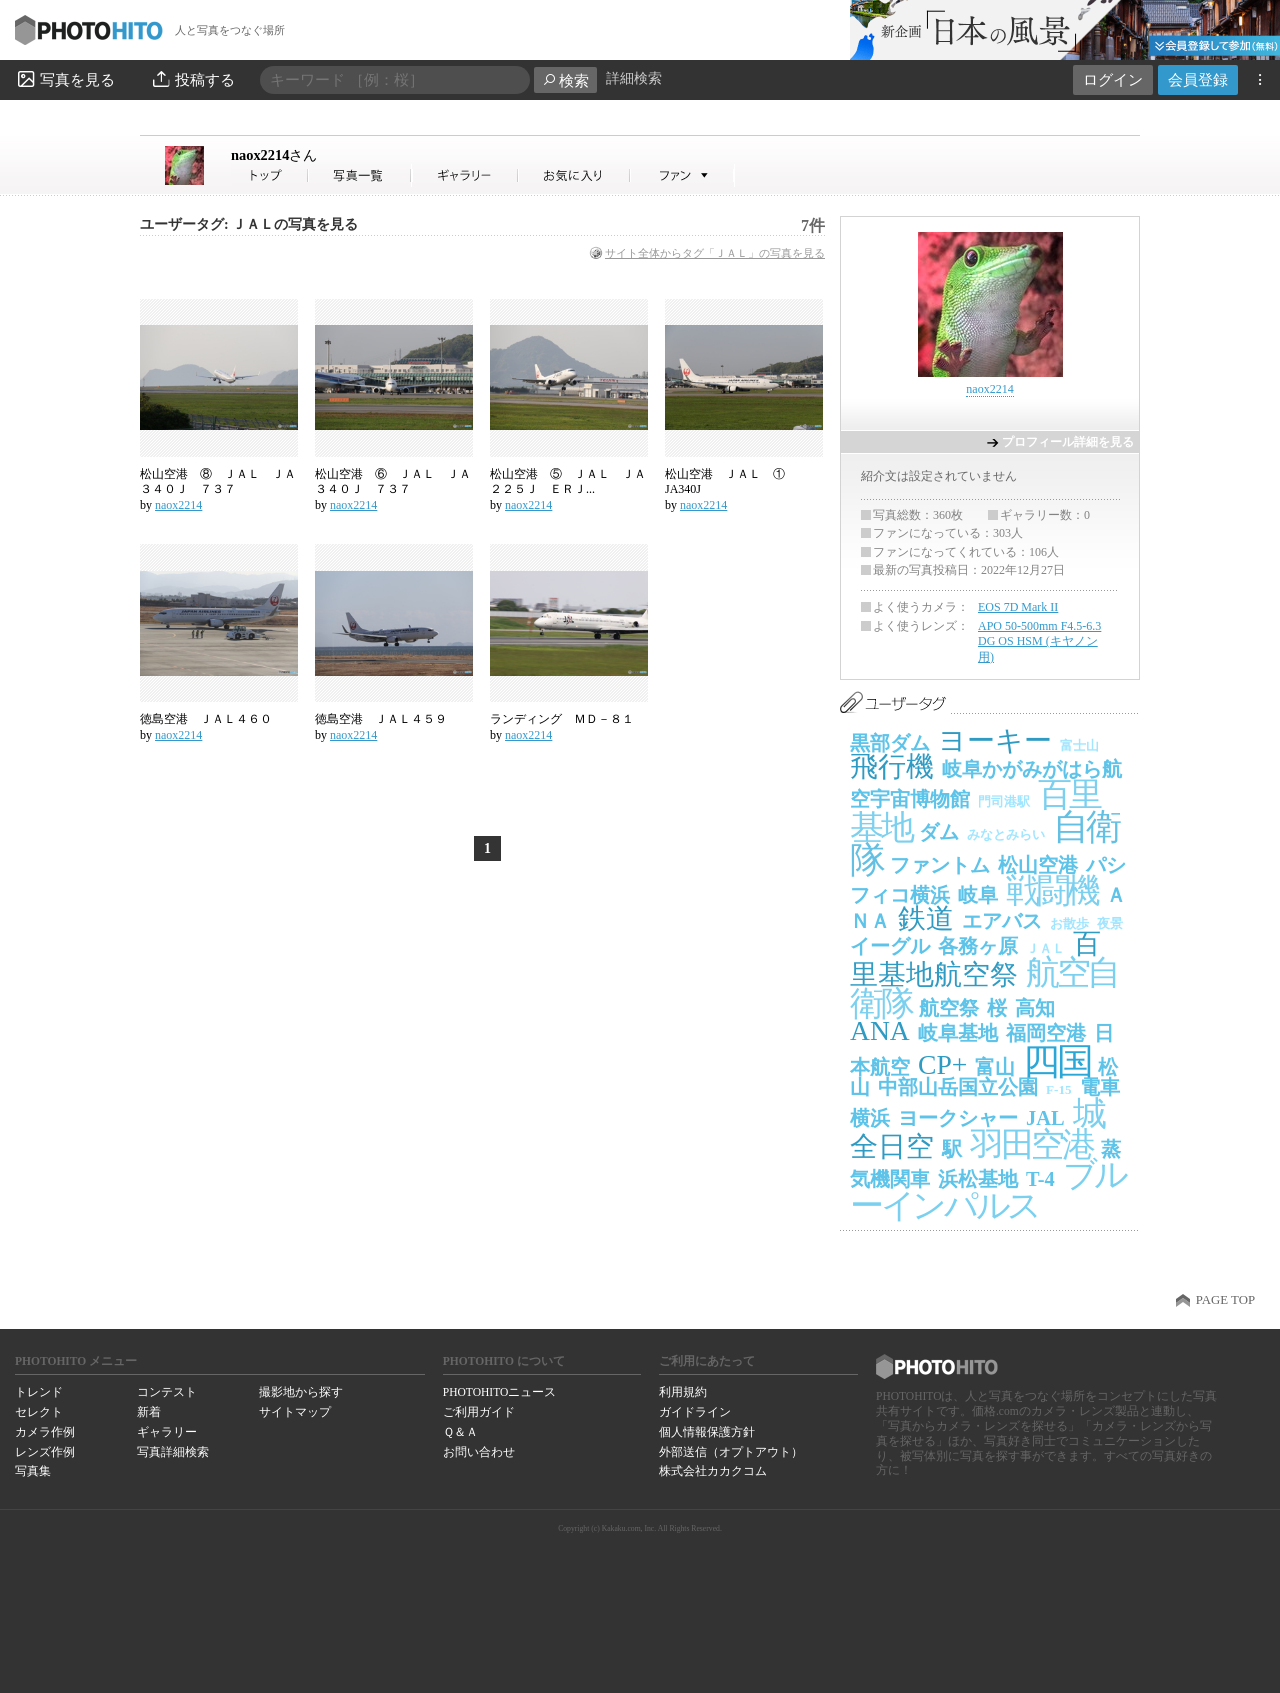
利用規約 (683, 1392)
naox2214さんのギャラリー (465, 175)
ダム (939, 832)
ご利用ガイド (479, 1412)
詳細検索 (634, 78)
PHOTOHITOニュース (499, 1392)
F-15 (1059, 1089)
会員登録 (1198, 79)
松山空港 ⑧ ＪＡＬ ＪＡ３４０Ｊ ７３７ (218, 482)
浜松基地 (978, 1179)
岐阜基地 (958, 1033)
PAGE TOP (1225, 1300)
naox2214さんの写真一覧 (360, 175)
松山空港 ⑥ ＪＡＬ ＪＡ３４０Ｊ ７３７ (393, 482)
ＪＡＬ (1045, 948)
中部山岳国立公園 (958, 1087)
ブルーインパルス (988, 1190)
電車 (1100, 1087)
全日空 (892, 1146)
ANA (880, 1030)
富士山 (1079, 745)
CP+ (942, 1064)
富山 (995, 1067)
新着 (149, 1412)
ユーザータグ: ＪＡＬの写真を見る (249, 224)
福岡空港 (1046, 1033)
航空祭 (949, 1008)
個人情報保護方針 (707, 1432)
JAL (1045, 1118)
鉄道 (926, 918)
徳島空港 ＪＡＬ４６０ (206, 719)
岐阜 (978, 895)
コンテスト (167, 1392)
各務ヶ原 (978, 946)
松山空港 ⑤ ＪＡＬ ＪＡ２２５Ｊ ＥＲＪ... (568, 482)
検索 (565, 80)
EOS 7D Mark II (1018, 607)
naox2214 (274, 155)
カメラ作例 (45, 1432)
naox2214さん (270, 175)
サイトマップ (295, 1412)
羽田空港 (1031, 1144)
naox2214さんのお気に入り (574, 175)
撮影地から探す (301, 1392)
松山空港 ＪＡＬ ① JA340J (731, 482)
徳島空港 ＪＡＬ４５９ (381, 719)
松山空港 (1038, 865)
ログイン (1113, 79)
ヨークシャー (958, 1118)
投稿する (192, 79)
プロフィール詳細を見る (1068, 442)
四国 (1056, 1061)
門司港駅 (1004, 801)
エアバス (1002, 921)
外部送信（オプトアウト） (731, 1452)
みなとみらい (1006, 834)
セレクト (39, 1412)
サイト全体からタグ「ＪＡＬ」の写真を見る (715, 253)
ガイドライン (695, 1412)
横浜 (870, 1118)
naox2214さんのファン (682, 175)
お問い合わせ (479, 1452)
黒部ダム (890, 743)
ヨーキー (995, 740)
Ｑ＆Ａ (460, 1432)
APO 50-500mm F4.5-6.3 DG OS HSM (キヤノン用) (1039, 641)
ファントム (940, 865)
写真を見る (65, 79)
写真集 (33, 1471)
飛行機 (892, 766)
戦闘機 (1052, 890)
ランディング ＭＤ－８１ (568, 719)
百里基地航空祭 (975, 959)
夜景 (1110, 923)
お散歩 (1069, 923)
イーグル (890, 946)
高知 (1035, 1008)
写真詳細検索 (173, 1452)
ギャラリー (167, 1432)
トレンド (39, 1392)
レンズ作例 (45, 1452)
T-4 (1040, 1179)
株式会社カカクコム (713, 1471)
